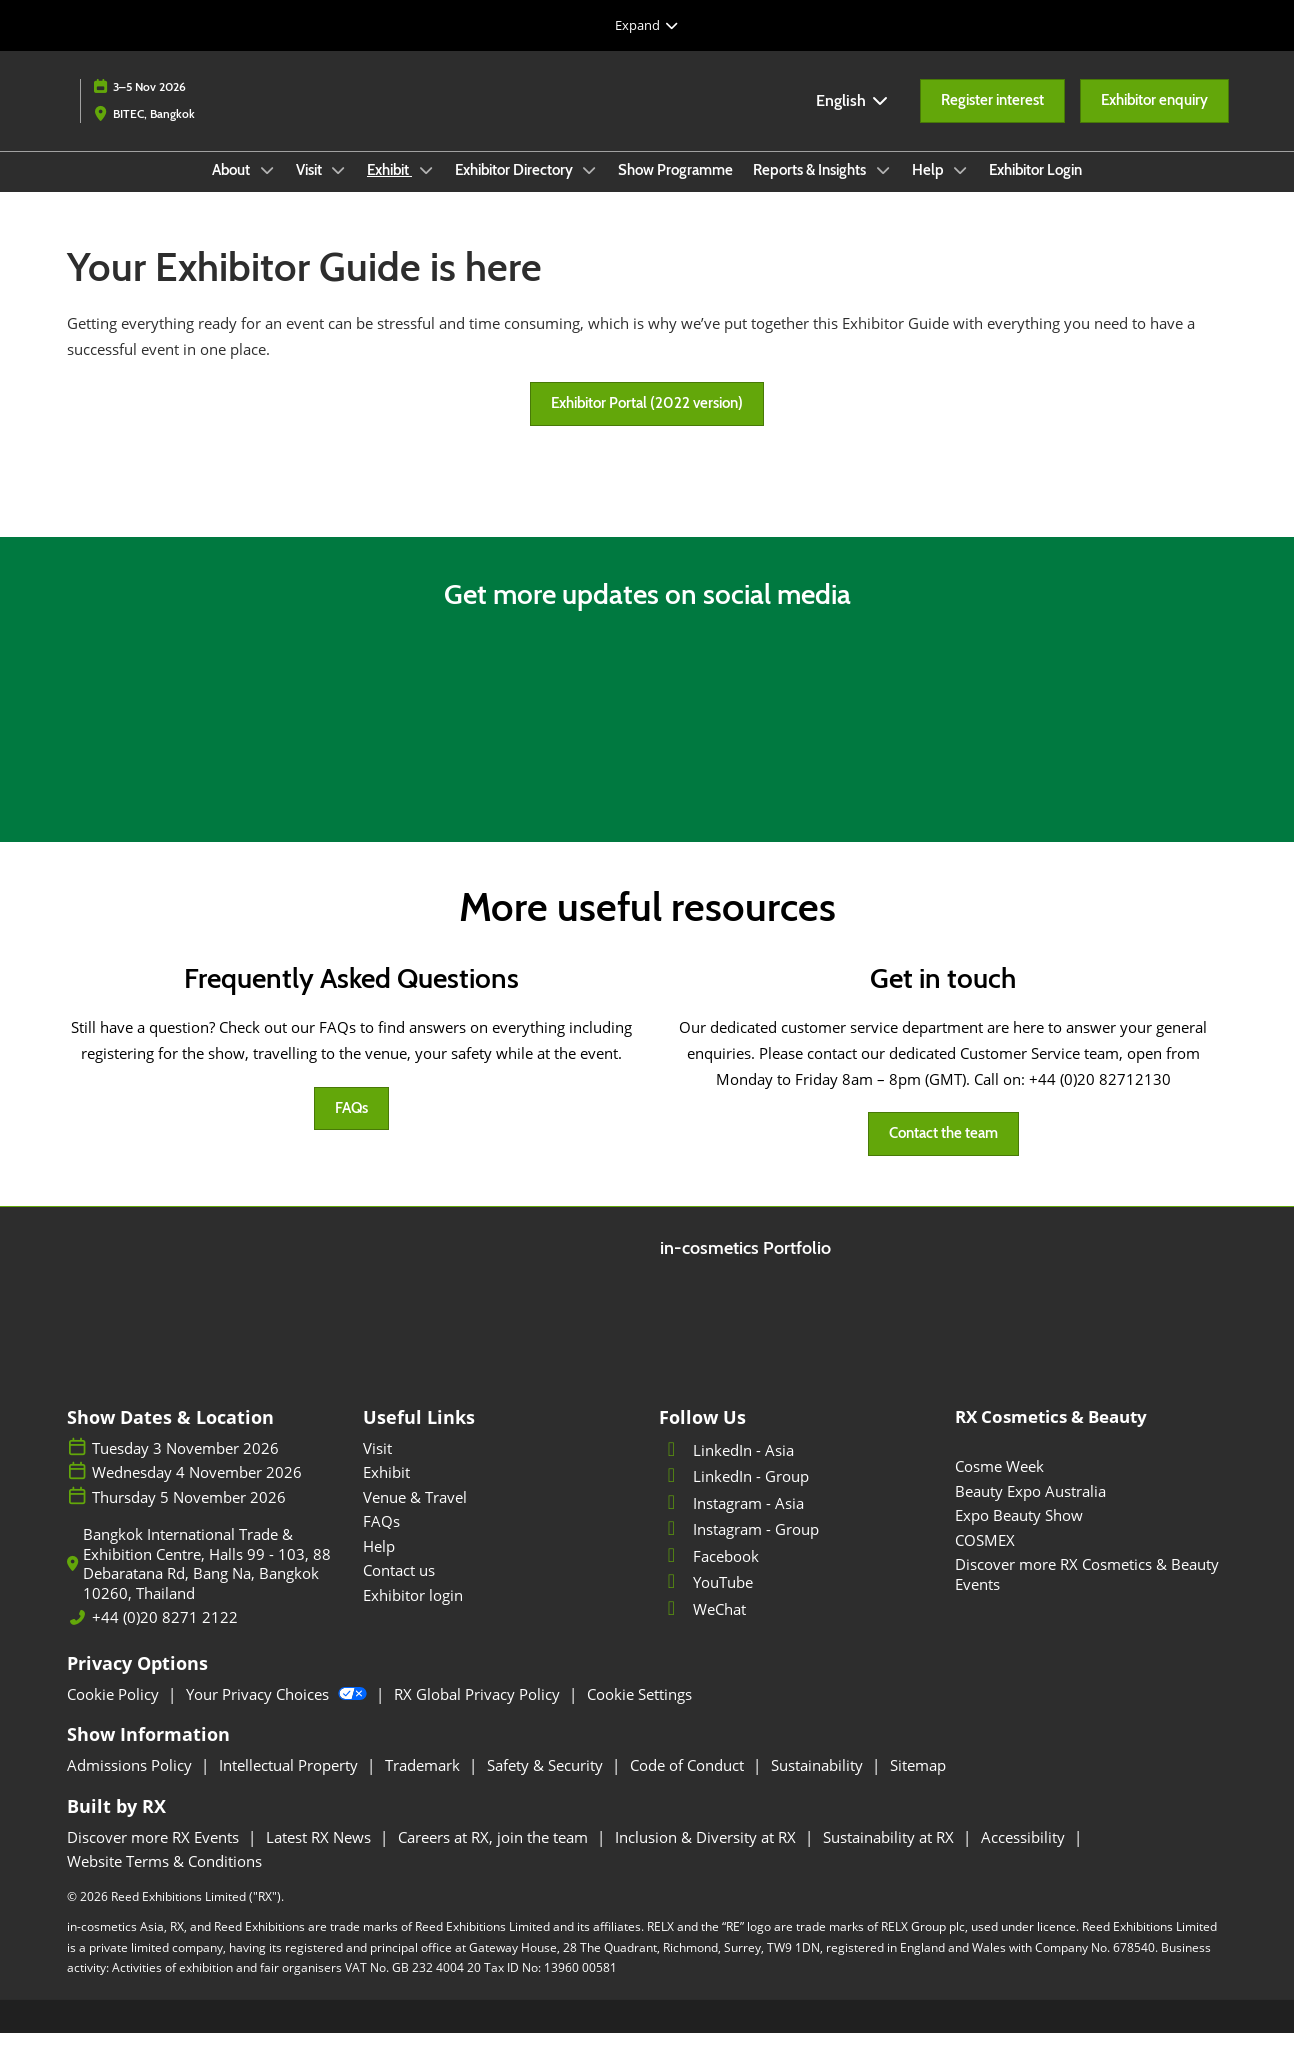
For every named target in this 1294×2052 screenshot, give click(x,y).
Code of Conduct (689, 1784)
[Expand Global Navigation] (647, 25)
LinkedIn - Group (734, 1495)
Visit (310, 189)
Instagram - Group (739, 1548)
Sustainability (819, 1784)
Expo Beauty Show (1019, 1534)
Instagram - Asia (731, 1522)
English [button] (853, 119)
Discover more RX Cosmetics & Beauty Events (1087, 1593)
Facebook (709, 1575)
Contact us (399, 1589)
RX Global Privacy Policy (479, 1713)
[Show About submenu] (267, 189)
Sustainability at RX (890, 1856)
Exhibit (389, 189)
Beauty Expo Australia (1030, 1510)
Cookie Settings (639, 1713)
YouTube (706, 1601)
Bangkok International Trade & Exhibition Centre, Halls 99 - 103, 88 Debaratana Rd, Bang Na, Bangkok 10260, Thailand (207, 1583)
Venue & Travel (415, 1516)
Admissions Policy (131, 1784)
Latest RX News (320, 1856)
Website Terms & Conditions (164, 1880)
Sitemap (918, 1784)
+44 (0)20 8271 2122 (165, 1636)
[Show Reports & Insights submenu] (883, 189)
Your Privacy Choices (278, 1713)
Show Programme (675, 189)
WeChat (702, 1628)
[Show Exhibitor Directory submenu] (590, 189)
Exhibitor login (413, 1614)
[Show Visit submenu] (339, 189)
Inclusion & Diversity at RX (707, 1856)
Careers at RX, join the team (495, 1856)
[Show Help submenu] (961, 189)
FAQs (381, 1540)
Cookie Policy (115, 1713)
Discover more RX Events (155, 1856)
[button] (992, 120)
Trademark (424, 1784)
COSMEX (985, 1559)
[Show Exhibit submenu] (426, 189)
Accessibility (1025, 1856)
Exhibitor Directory (515, 189)
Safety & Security (547, 1784)
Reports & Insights (811, 189)
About (232, 189)
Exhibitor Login (1035, 189)
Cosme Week (999, 1485)
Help (929, 189)
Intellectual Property (290, 1784)
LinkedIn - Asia (726, 1469)
